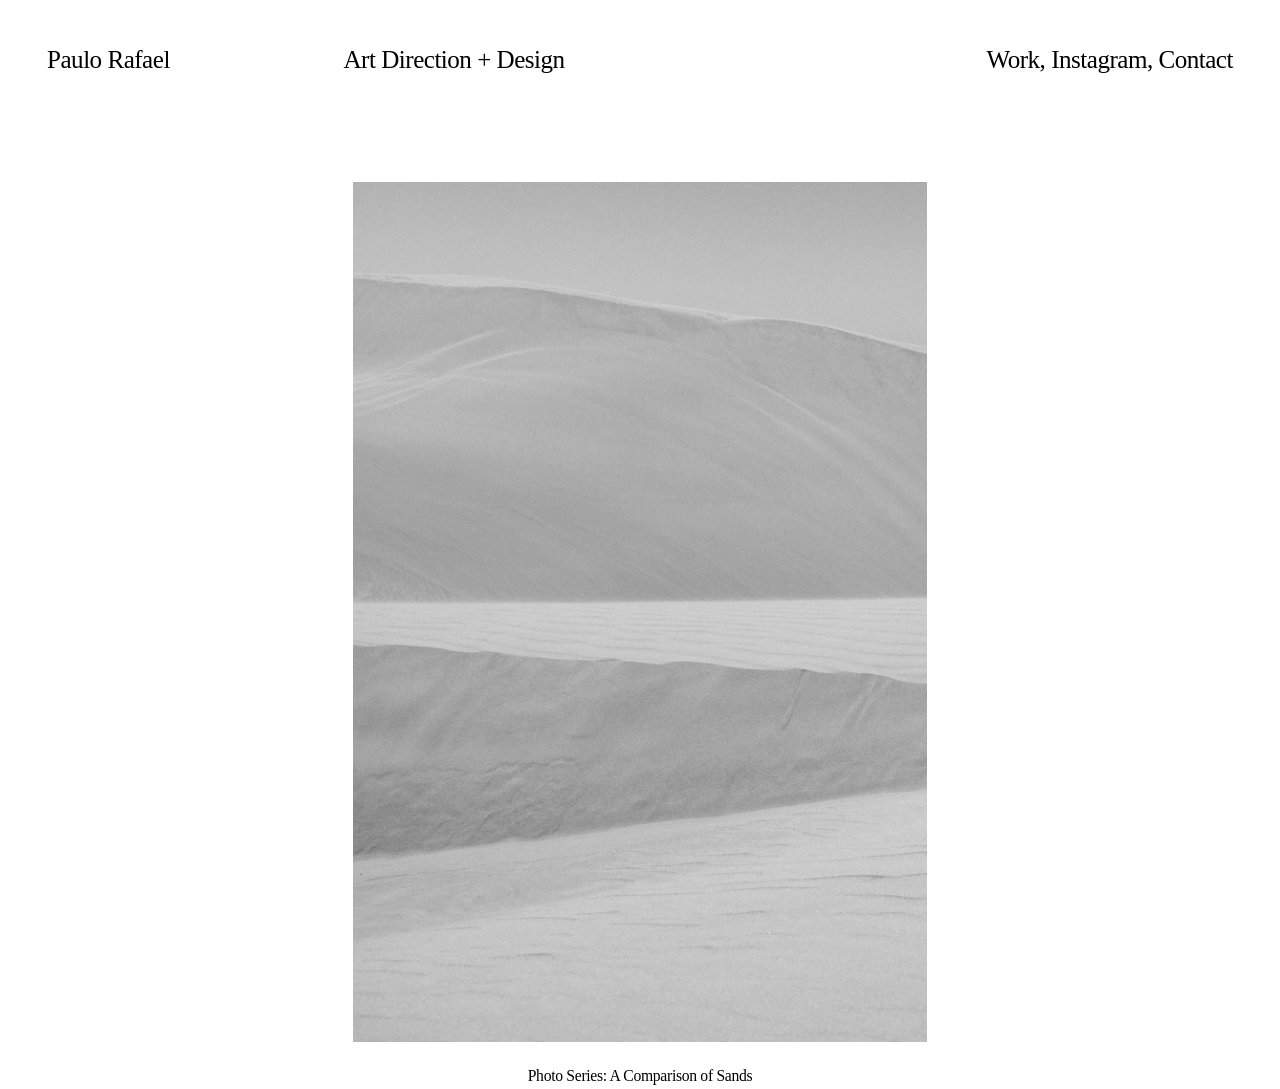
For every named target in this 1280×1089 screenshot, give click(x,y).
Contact (1195, 59)
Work (1013, 59)
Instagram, (1102, 59)
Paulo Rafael (108, 59)
